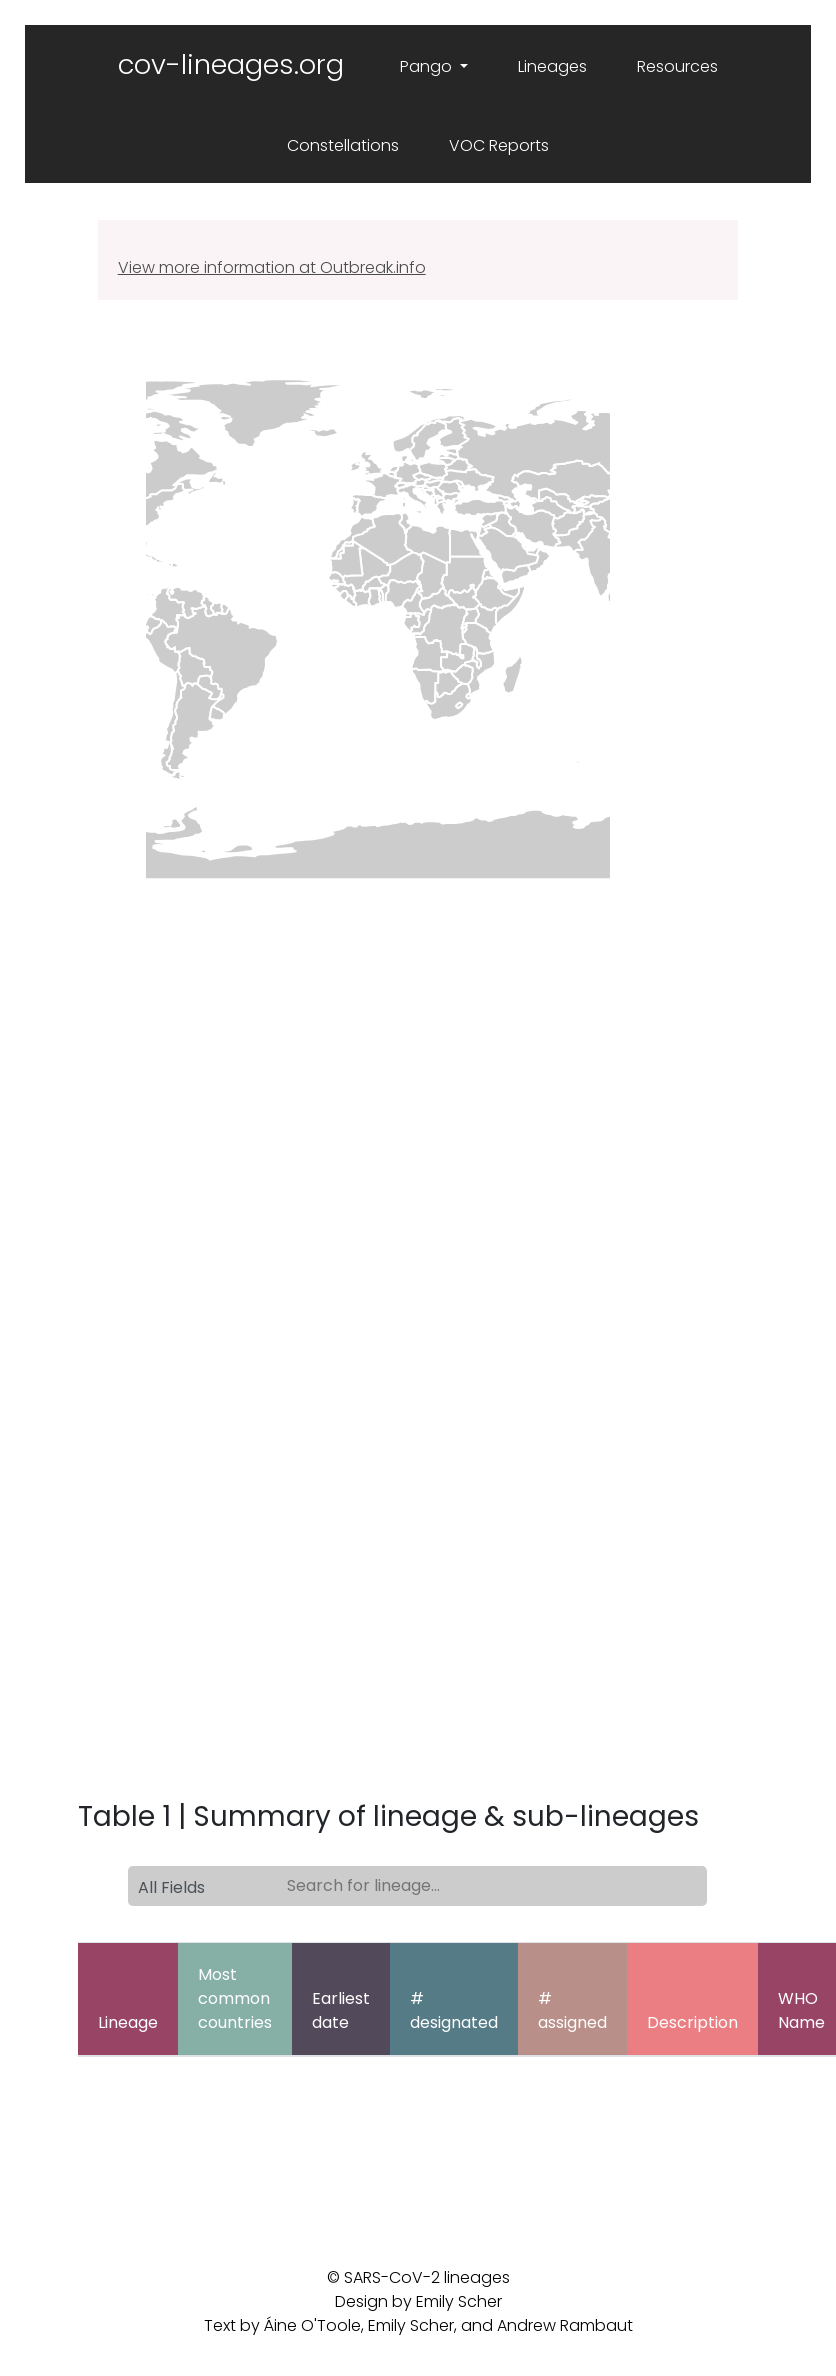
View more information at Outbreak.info (272, 267)
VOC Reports (499, 145)
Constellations (343, 145)
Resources (677, 66)
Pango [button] (428, 66)
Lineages (552, 66)
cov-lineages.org (231, 64)
